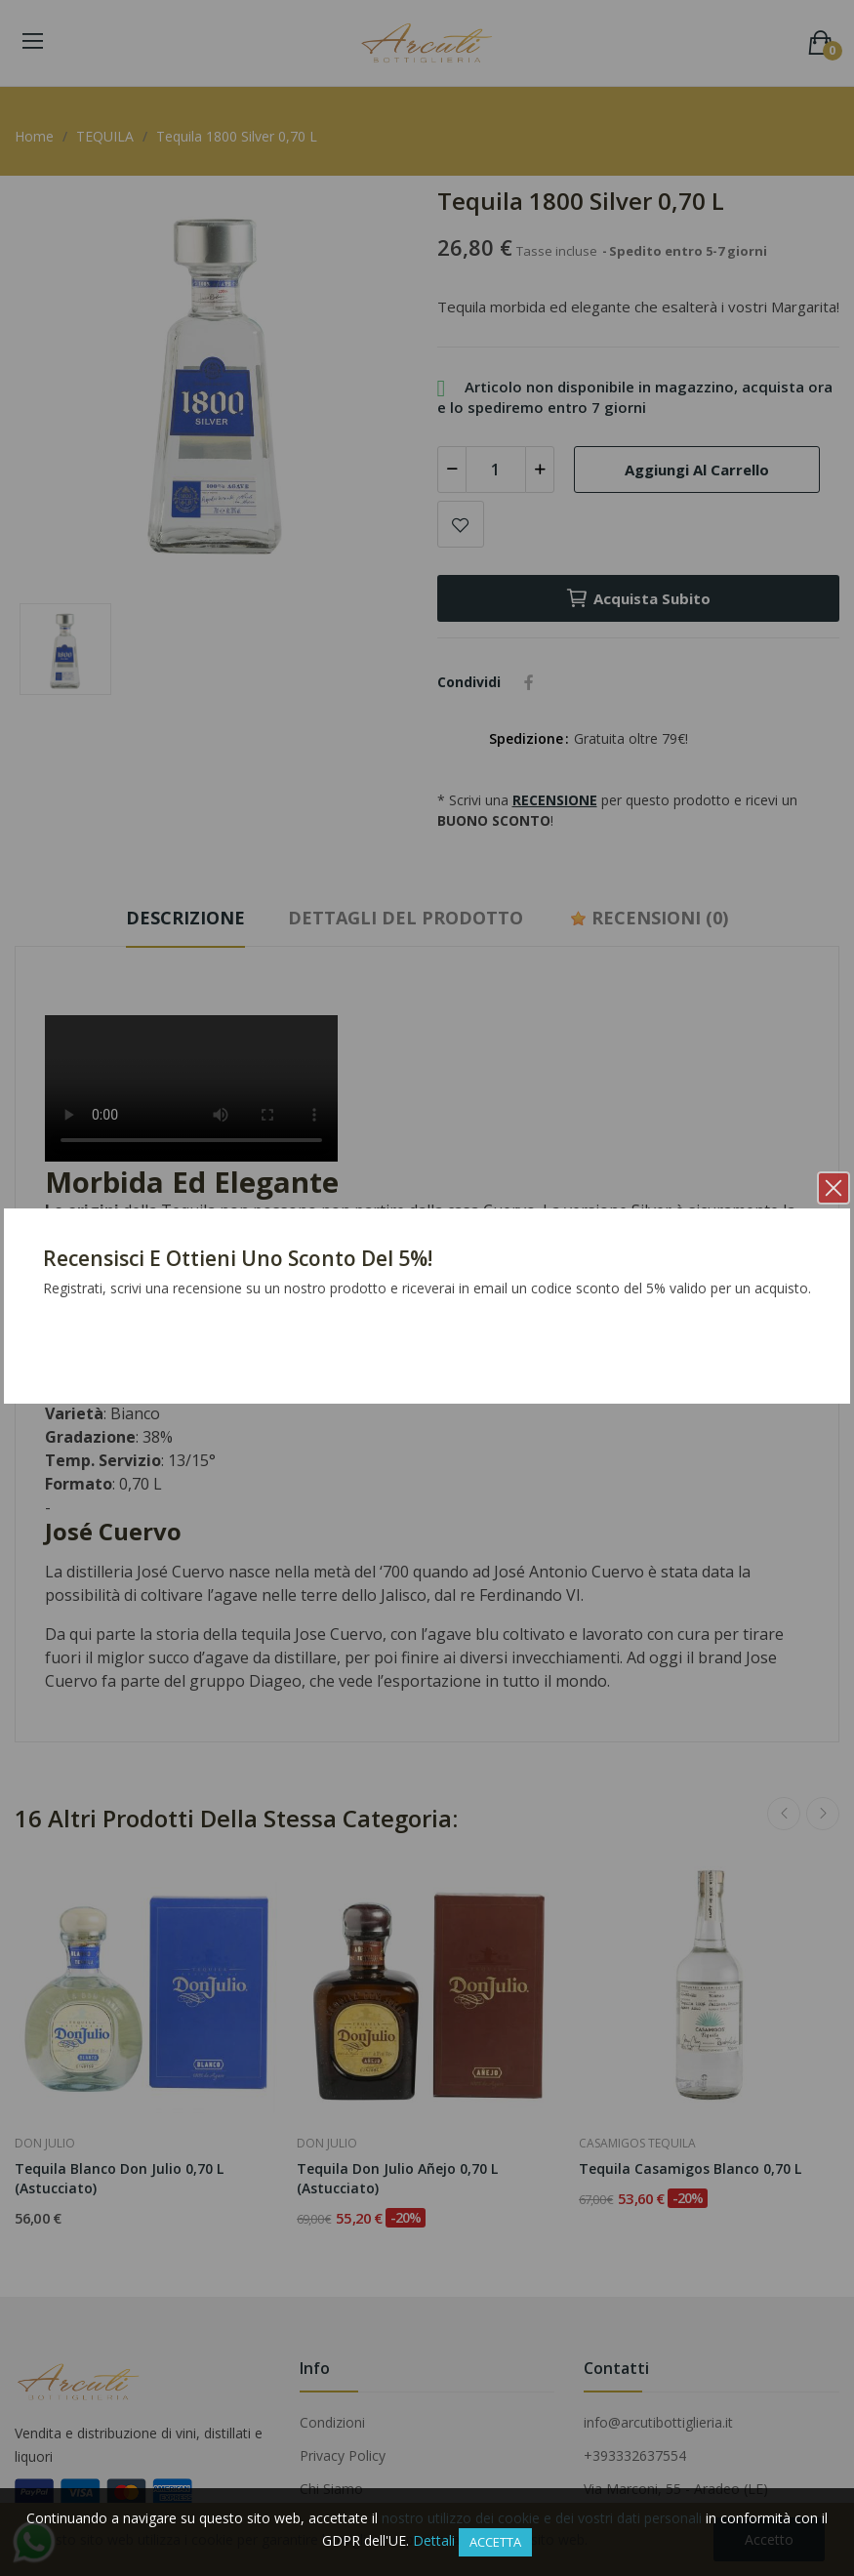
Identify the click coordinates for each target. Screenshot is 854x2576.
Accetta (495, 2542)
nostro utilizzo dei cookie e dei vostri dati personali (542, 2518)
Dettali (434, 2540)
